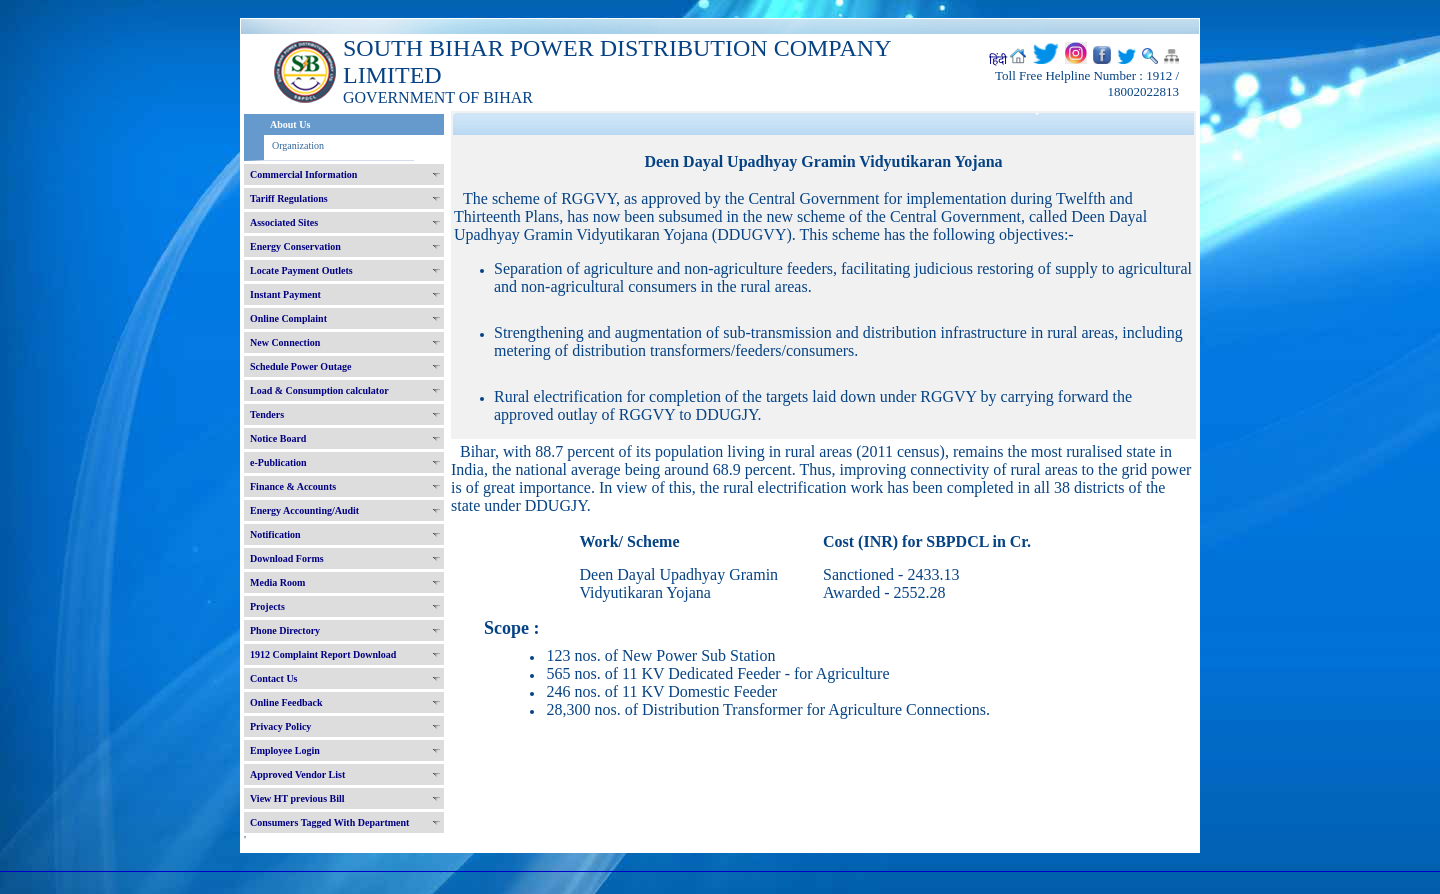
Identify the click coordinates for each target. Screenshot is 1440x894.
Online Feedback (286, 702)
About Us (290, 124)
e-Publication (278, 462)
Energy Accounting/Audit (304, 510)
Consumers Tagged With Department (329, 822)
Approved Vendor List (297, 774)
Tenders (267, 414)
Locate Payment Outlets (301, 270)
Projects (267, 606)
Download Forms (287, 558)
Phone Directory (285, 630)
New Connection (285, 342)
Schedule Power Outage (300, 366)
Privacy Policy (280, 726)
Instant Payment (285, 294)
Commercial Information (303, 174)
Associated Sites (284, 222)
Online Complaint (288, 318)
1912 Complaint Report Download (323, 654)
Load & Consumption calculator (319, 390)
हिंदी (998, 60)
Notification (275, 534)
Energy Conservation (295, 246)
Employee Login (285, 750)
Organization (298, 145)
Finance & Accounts (293, 486)
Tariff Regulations (289, 198)
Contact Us (274, 678)
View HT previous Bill (297, 798)
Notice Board (278, 438)
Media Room (277, 582)
